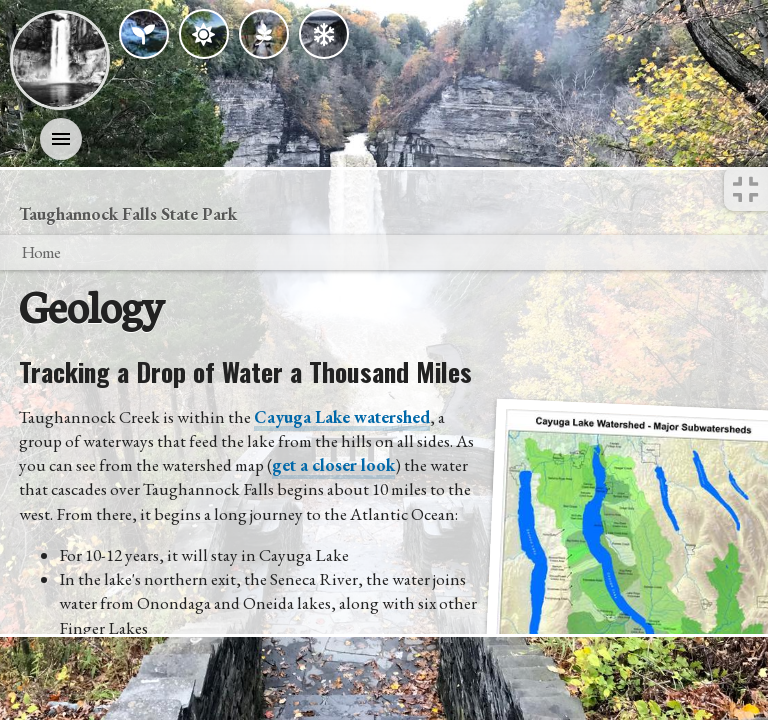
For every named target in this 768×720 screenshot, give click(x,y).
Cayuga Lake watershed (342, 417)
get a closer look (333, 465)
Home (40, 252)
